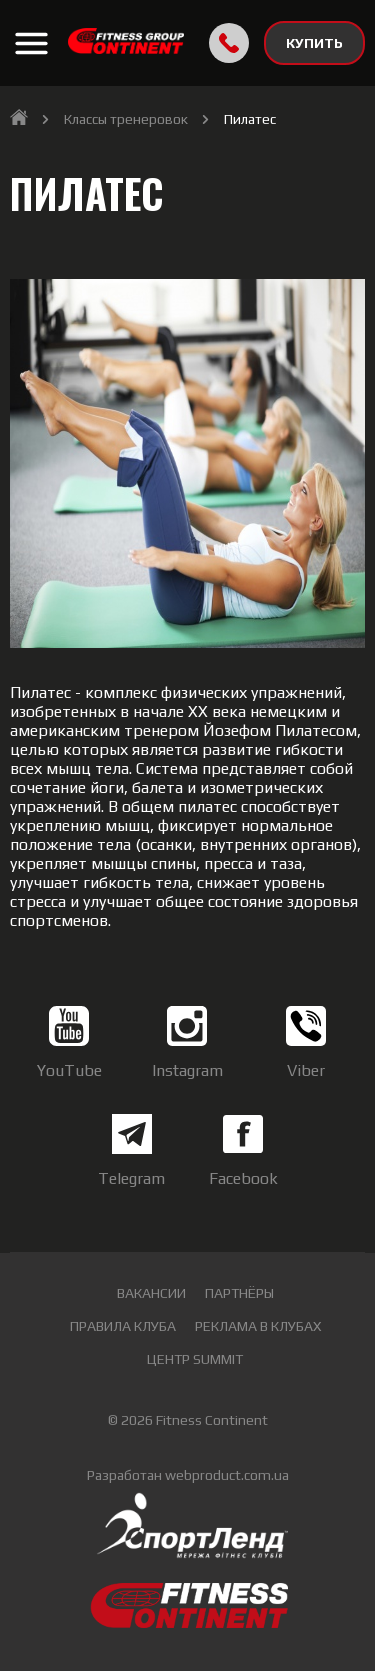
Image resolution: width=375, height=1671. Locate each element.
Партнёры (239, 1293)
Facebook (243, 1151)
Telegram (131, 1151)
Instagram (187, 1043)
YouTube (69, 1043)
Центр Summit (195, 1359)
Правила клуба (123, 1326)
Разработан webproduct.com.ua (188, 1475)
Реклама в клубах (258, 1326)
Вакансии (151, 1293)
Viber (306, 1043)
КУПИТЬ (314, 43)
